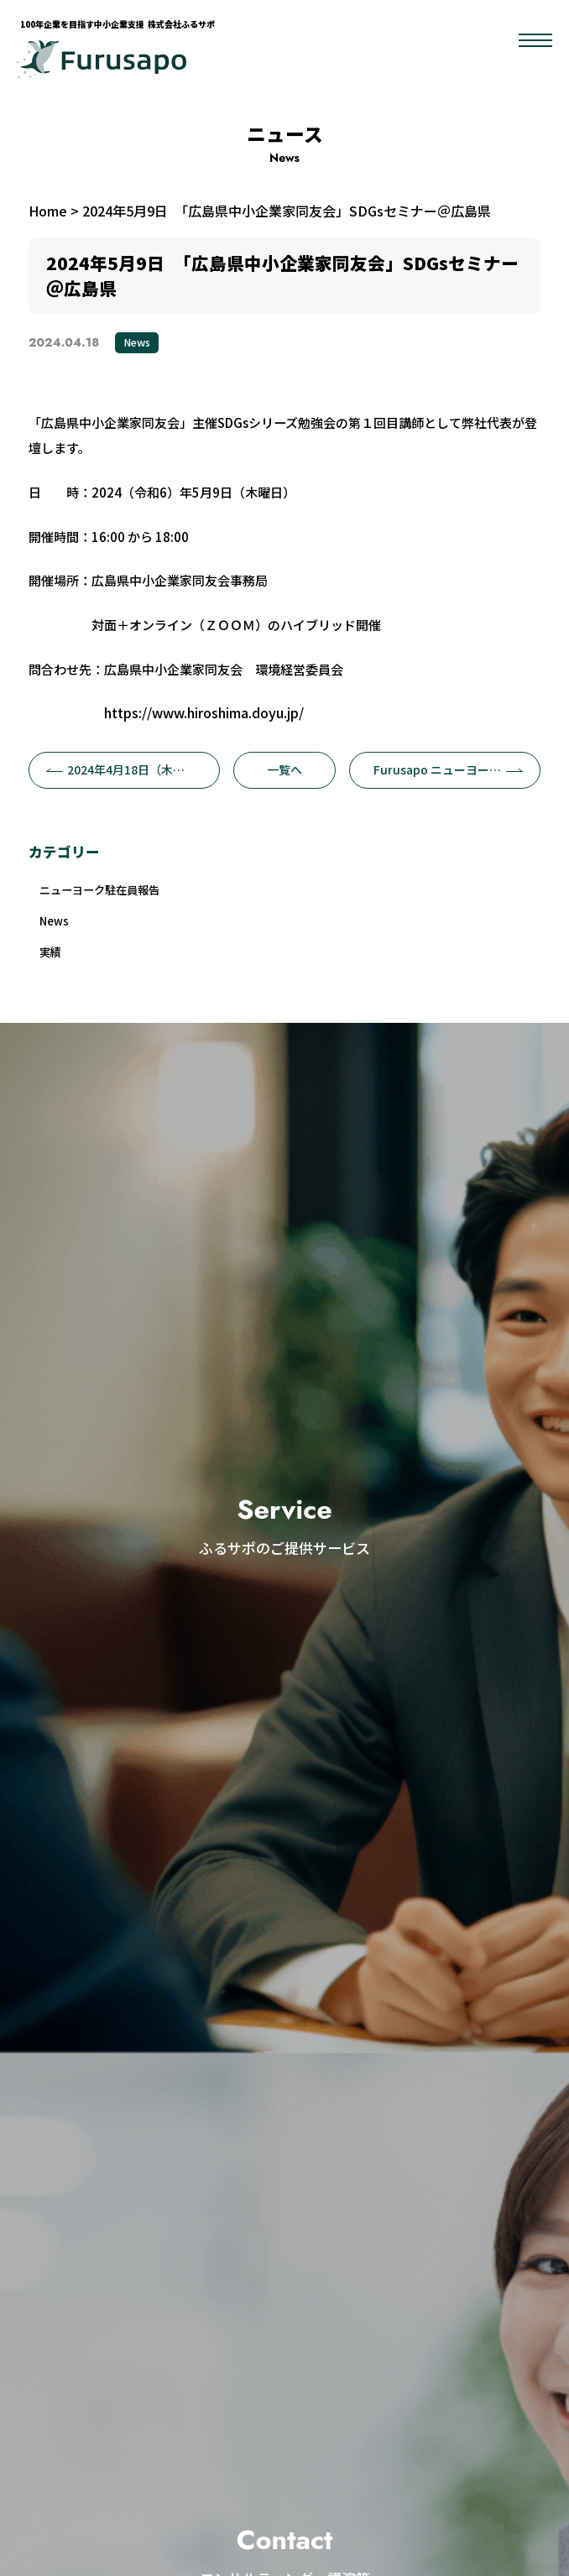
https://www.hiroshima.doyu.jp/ (204, 712)
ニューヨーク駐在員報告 (109, 891)
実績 (52, 958)
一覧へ (284, 769)
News (136, 342)
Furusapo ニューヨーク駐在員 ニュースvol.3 (456, 769)
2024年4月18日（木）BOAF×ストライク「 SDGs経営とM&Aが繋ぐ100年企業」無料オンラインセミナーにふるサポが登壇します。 (133, 769)
